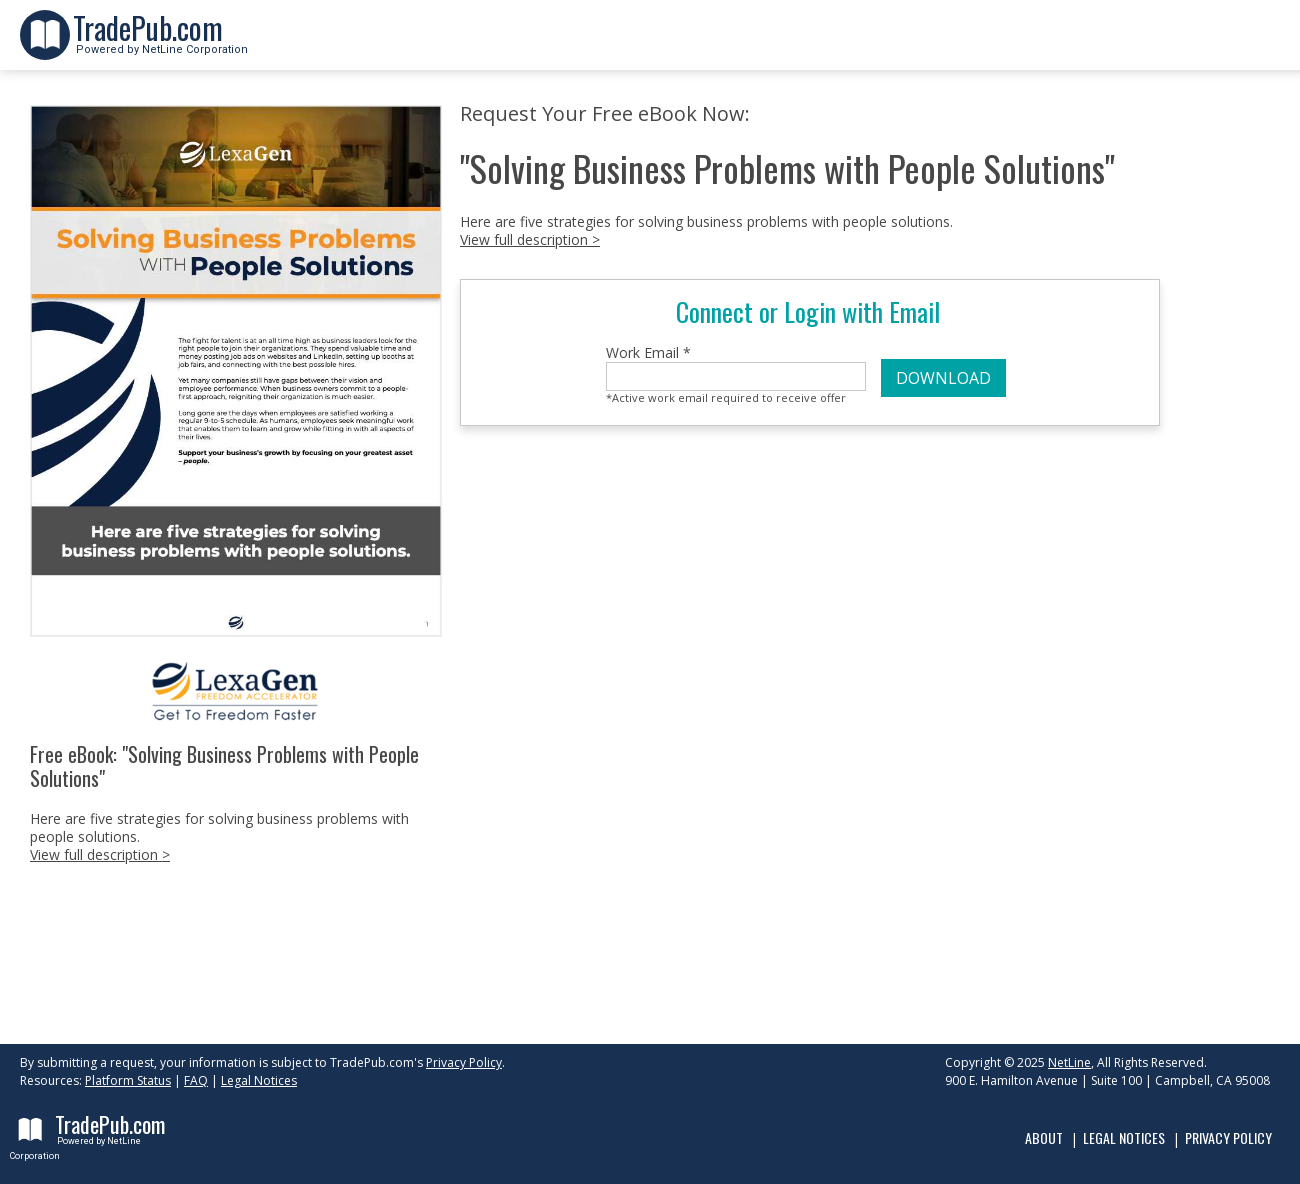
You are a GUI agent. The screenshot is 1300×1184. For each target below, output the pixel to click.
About (1044, 1137)
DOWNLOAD (943, 378)
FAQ (196, 1080)
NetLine (1069, 1062)
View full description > (100, 854)
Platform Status (128, 1080)
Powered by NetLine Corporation (160, 43)
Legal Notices (259, 1080)
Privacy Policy (464, 1062)
